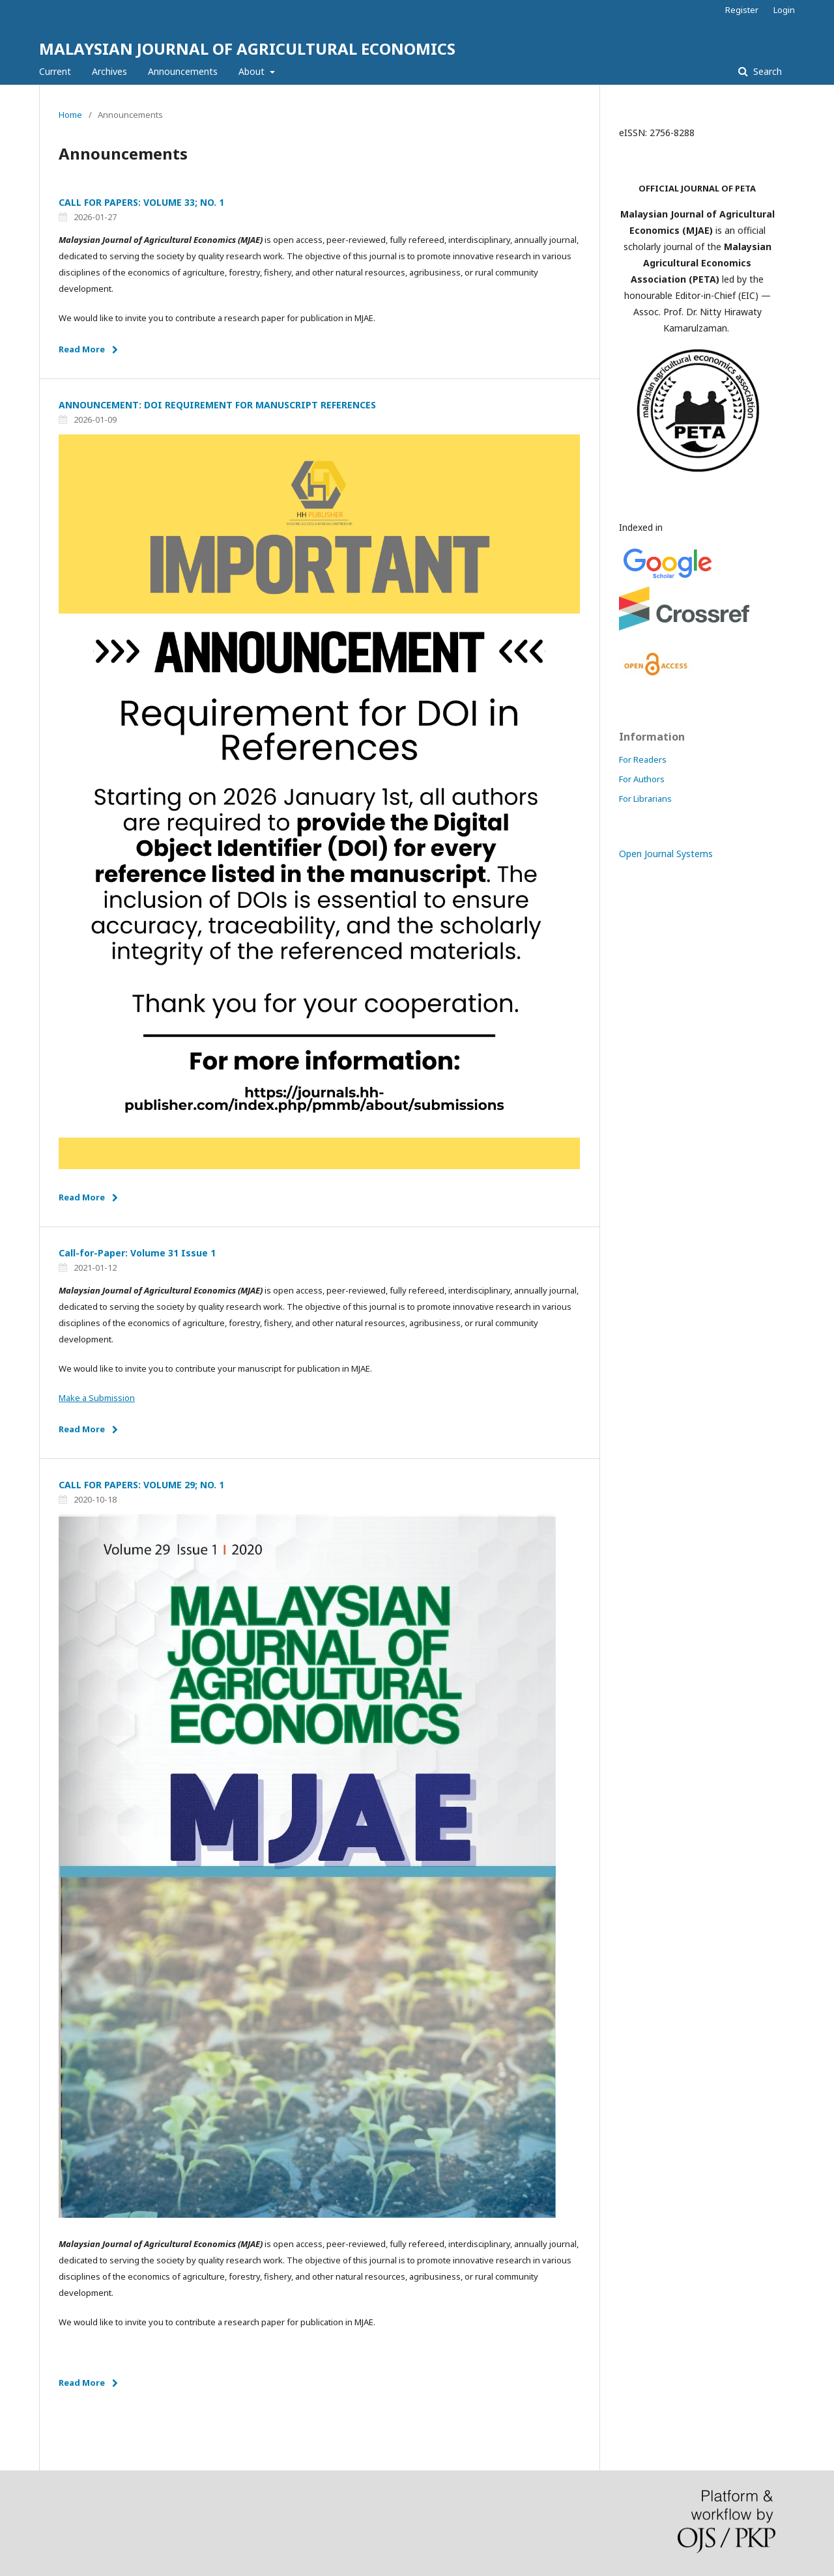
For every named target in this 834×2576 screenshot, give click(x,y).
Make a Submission (97, 1398)
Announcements (183, 71)
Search (766, 71)
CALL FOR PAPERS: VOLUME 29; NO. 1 (141, 1485)
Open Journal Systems (666, 853)
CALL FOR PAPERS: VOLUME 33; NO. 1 (141, 202)
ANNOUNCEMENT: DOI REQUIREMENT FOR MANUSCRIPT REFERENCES (217, 405)
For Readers (643, 759)
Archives (109, 71)
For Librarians (645, 798)
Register (741, 10)
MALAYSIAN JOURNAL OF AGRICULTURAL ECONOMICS (247, 48)
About (252, 71)
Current (55, 71)
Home (70, 114)
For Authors (642, 779)
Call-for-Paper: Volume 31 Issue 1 (137, 1253)
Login (784, 10)
